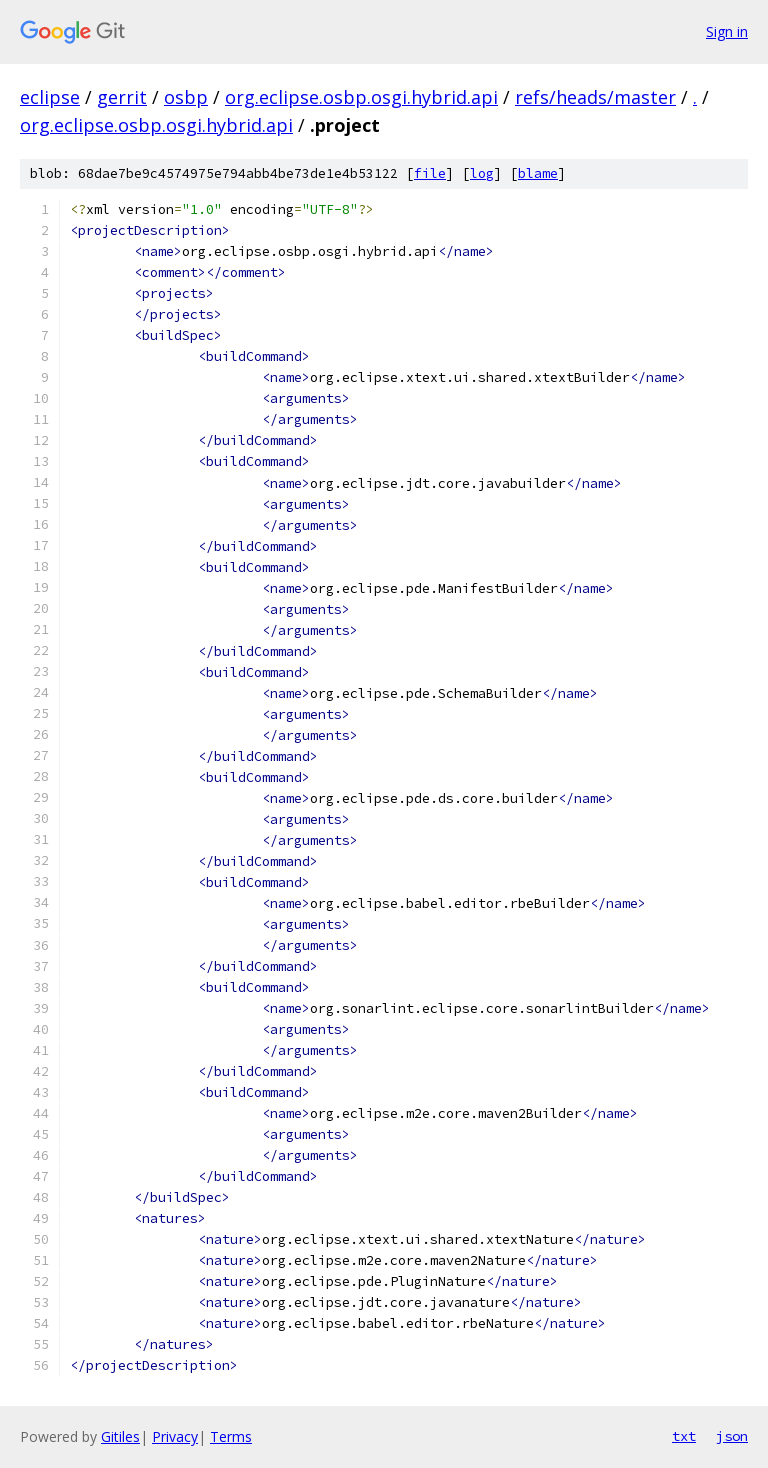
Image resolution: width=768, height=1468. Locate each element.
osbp (186, 97)
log (482, 173)
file (430, 173)
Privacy (175, 1436)
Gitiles (120, 1436)
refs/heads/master (595, 97)
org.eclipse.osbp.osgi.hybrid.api (361, 97)
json (732, 1436)
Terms (231, 1436)
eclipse (50, 97)
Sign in (727, 31)
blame (538, 173)
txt (684, 1436)
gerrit (122, 97)
